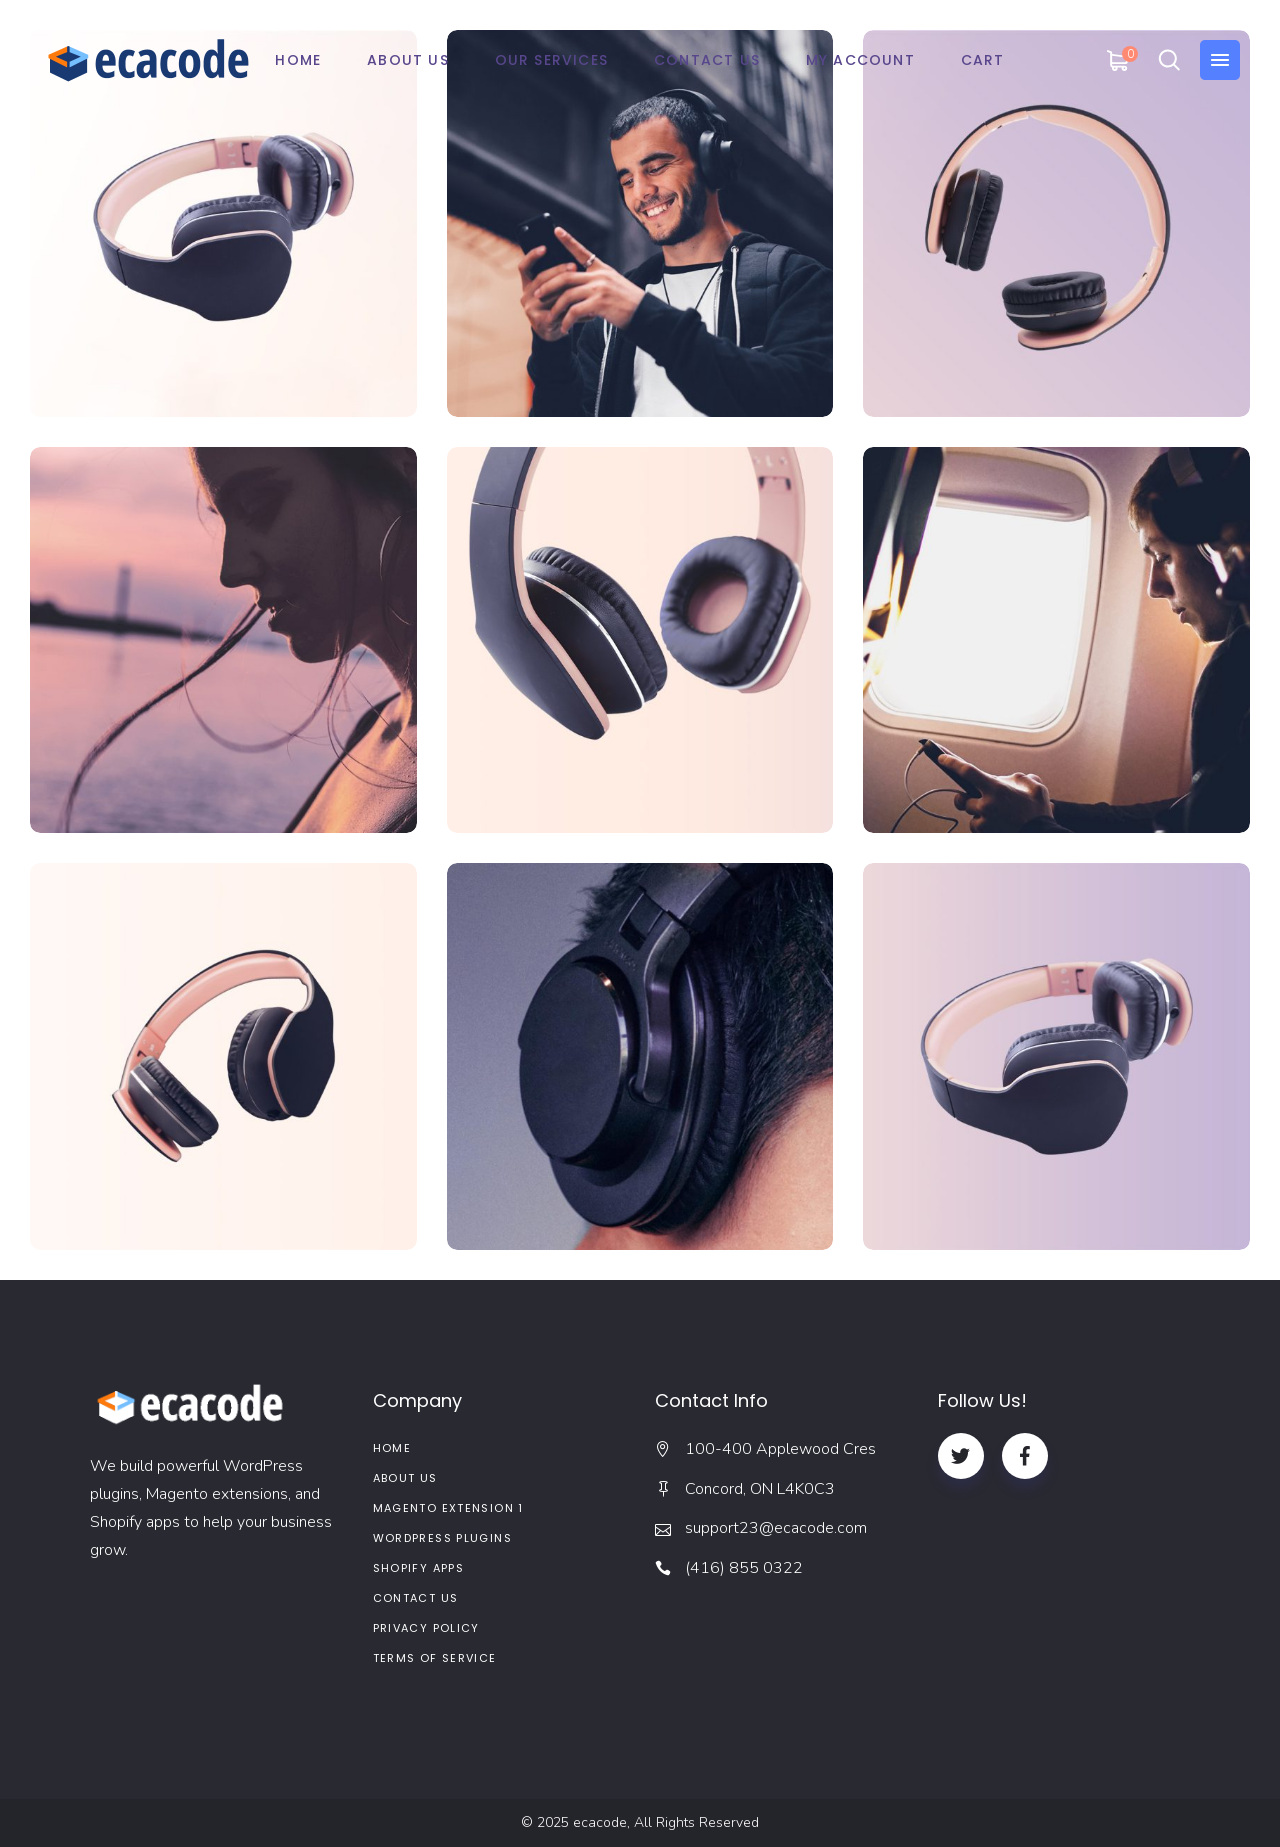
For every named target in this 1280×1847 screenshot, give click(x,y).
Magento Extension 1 (448, 1508)
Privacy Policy (426, 1628)
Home (392, 1448)
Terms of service (435, 1658)
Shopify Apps (419, 1568)
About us (405, 1478)
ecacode (600, 1822)
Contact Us (416, 1598)
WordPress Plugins (442, 1538)
